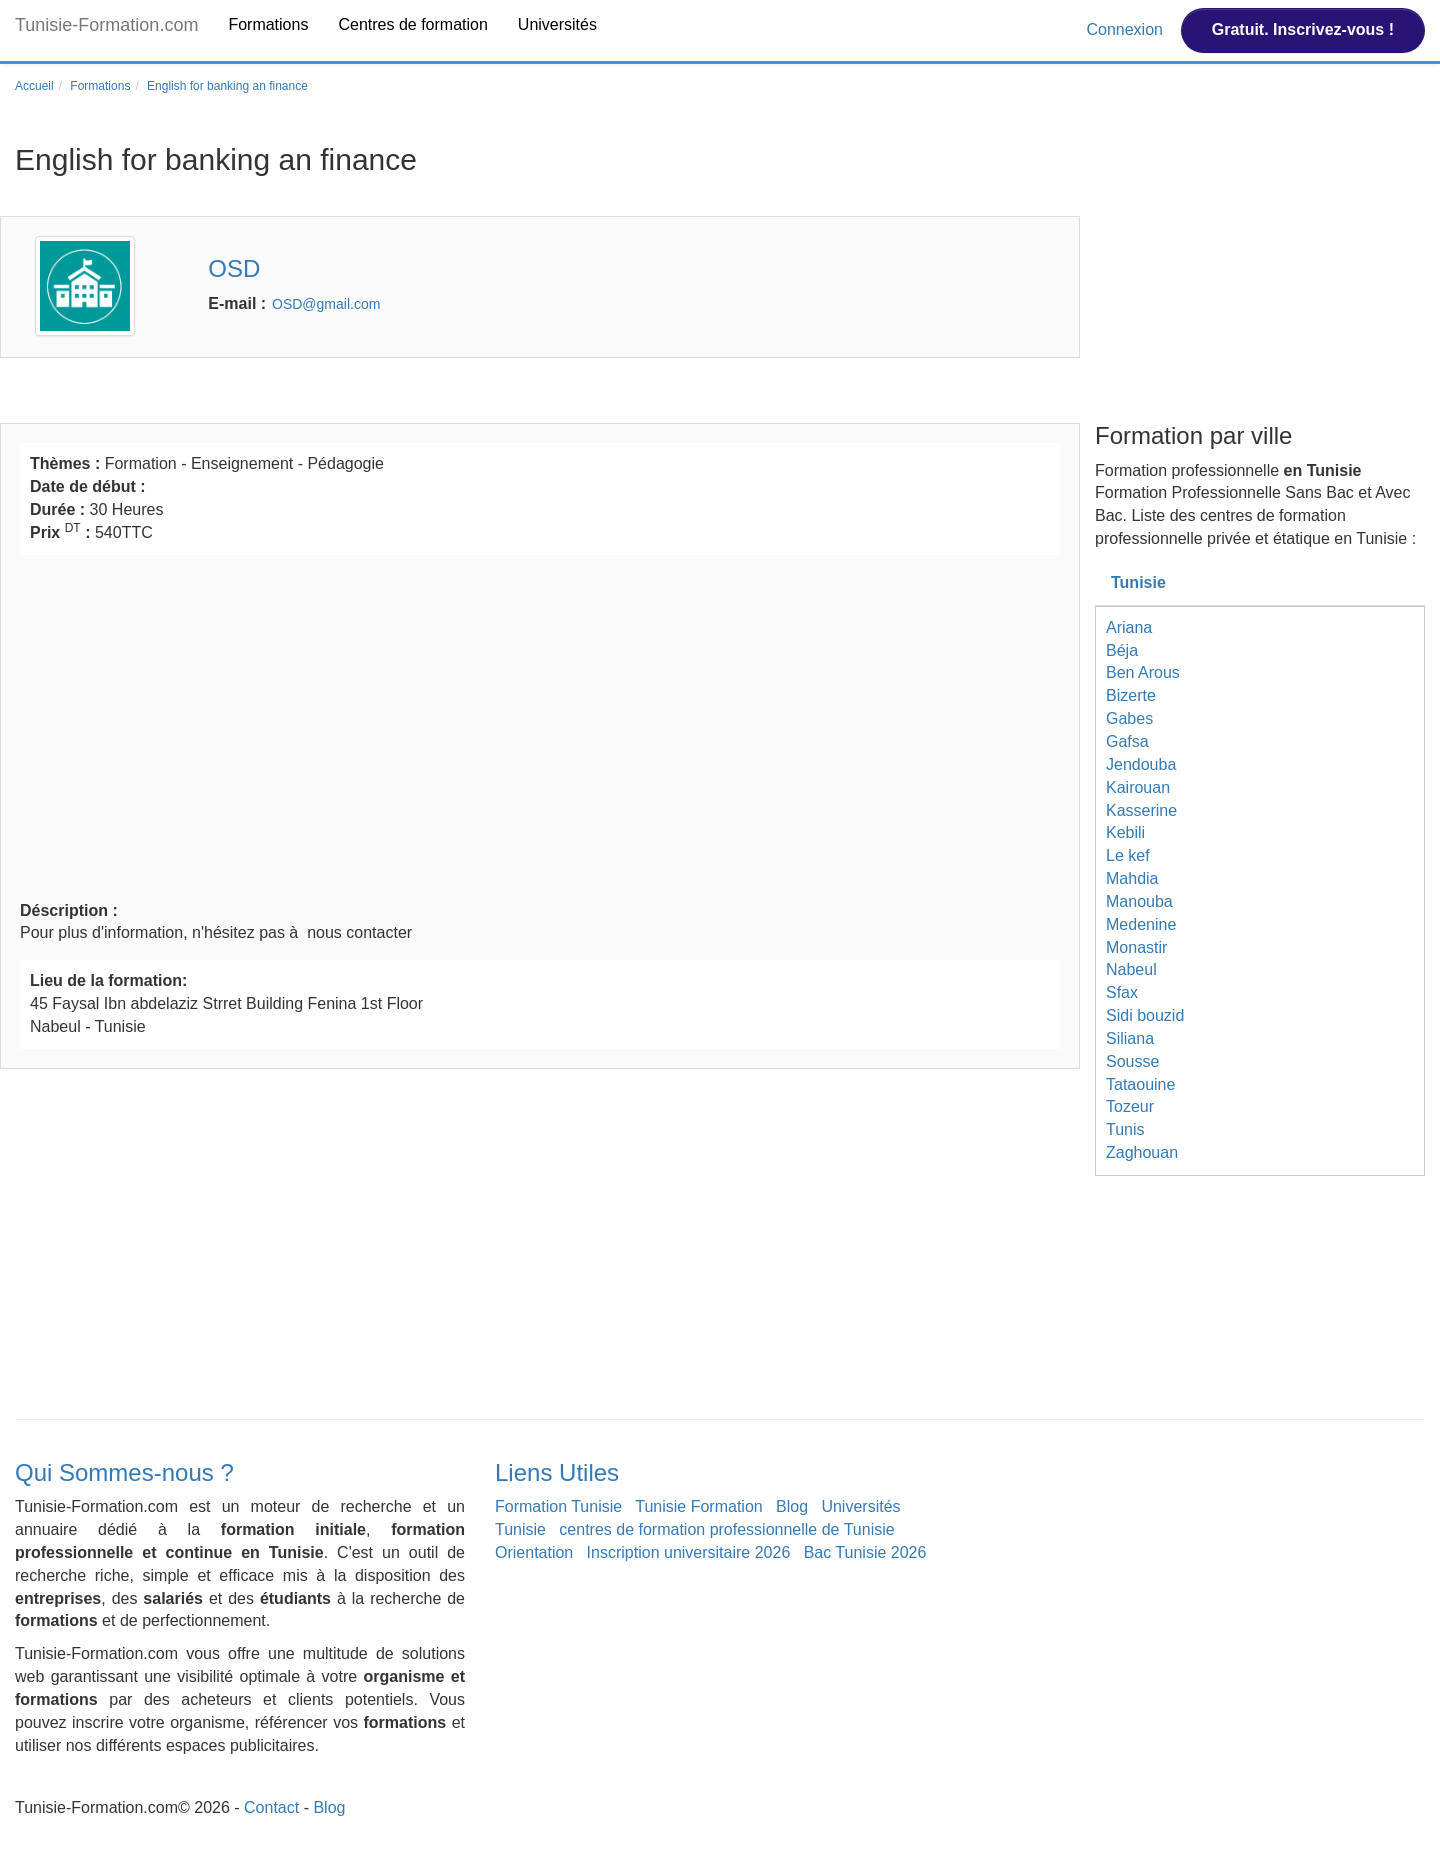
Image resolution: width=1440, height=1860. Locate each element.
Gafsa (1127, 741)
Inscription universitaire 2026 (689, 1552)
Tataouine (1140, 1084)
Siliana (1130, 1038)
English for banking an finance (227, 86)
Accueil (34, 86)
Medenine (1141, 924)
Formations (268, 24)
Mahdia (1132, 878)
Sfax (1122, 992)
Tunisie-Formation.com (106, 25)
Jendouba (1141, 764)
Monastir (1136, 947)
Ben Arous (1143, 672)
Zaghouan (1142, 1152)
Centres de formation (412, 24)
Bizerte (1131, 695)
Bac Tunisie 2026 (865, 1552)
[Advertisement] (540, 725)
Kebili (1125, 832)
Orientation (534, 1552)
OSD (234, 268)
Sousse (1132, 1061)
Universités (557, 24)
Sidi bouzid (1145, 1015)
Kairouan (1138, 787)
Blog (792, 1506)
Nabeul (1131, 969)
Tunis (1125, 1129)
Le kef (1128, 855)
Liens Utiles (557, 1472)
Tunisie (1138, 582)
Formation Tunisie (558, 1506)
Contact (271, 1807)
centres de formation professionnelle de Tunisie (726, 1529)
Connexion (1126, 29)
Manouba (1139, 901)
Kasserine (1141, 810)
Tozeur (1130, 1106)
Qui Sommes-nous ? (124, 1472)
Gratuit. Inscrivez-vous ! (1303, 29)
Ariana (1129, 627)
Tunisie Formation (698, 1506)
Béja (1122, 650)
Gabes (1129, 718)
